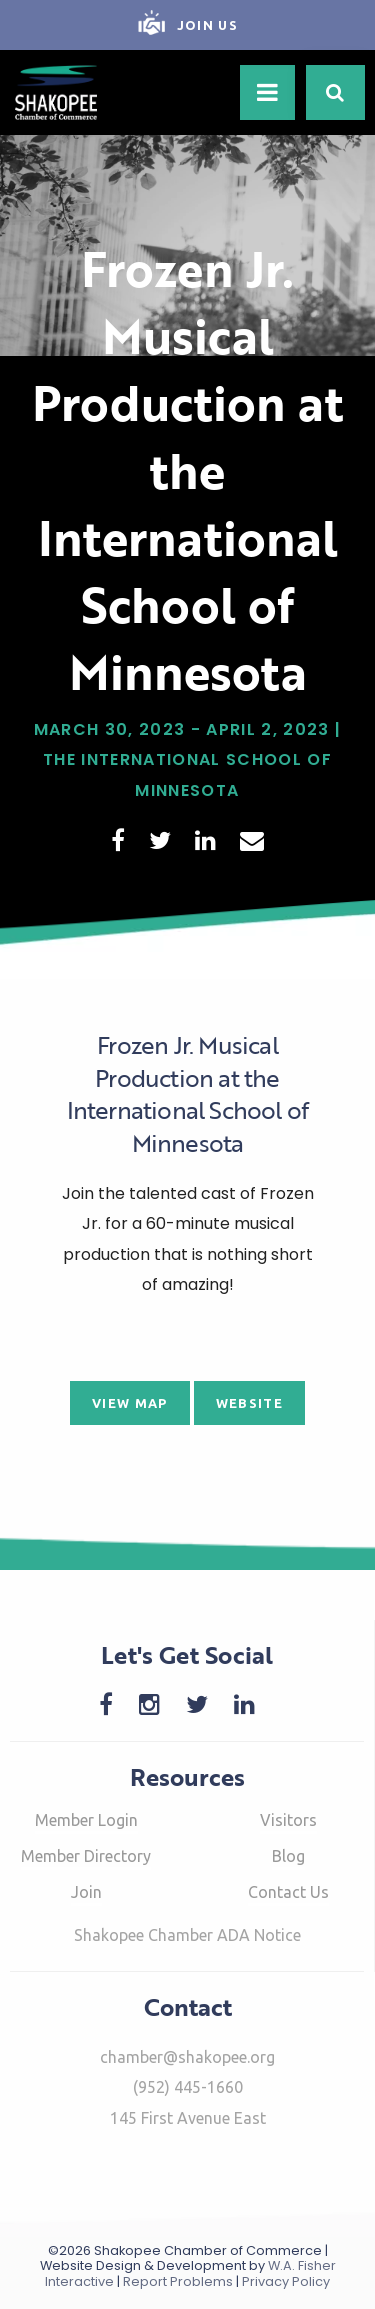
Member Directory (86, 1856)
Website (249, 1403)
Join (86, 1892)
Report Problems (178, 2281)
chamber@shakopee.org (187, 2057)
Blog (288, 1856)
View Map (130, 1403)
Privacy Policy (286, 2281)
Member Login (86, 1820)
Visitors (288, 1820)
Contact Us (288, 1892)
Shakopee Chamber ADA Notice (187, 1935)
